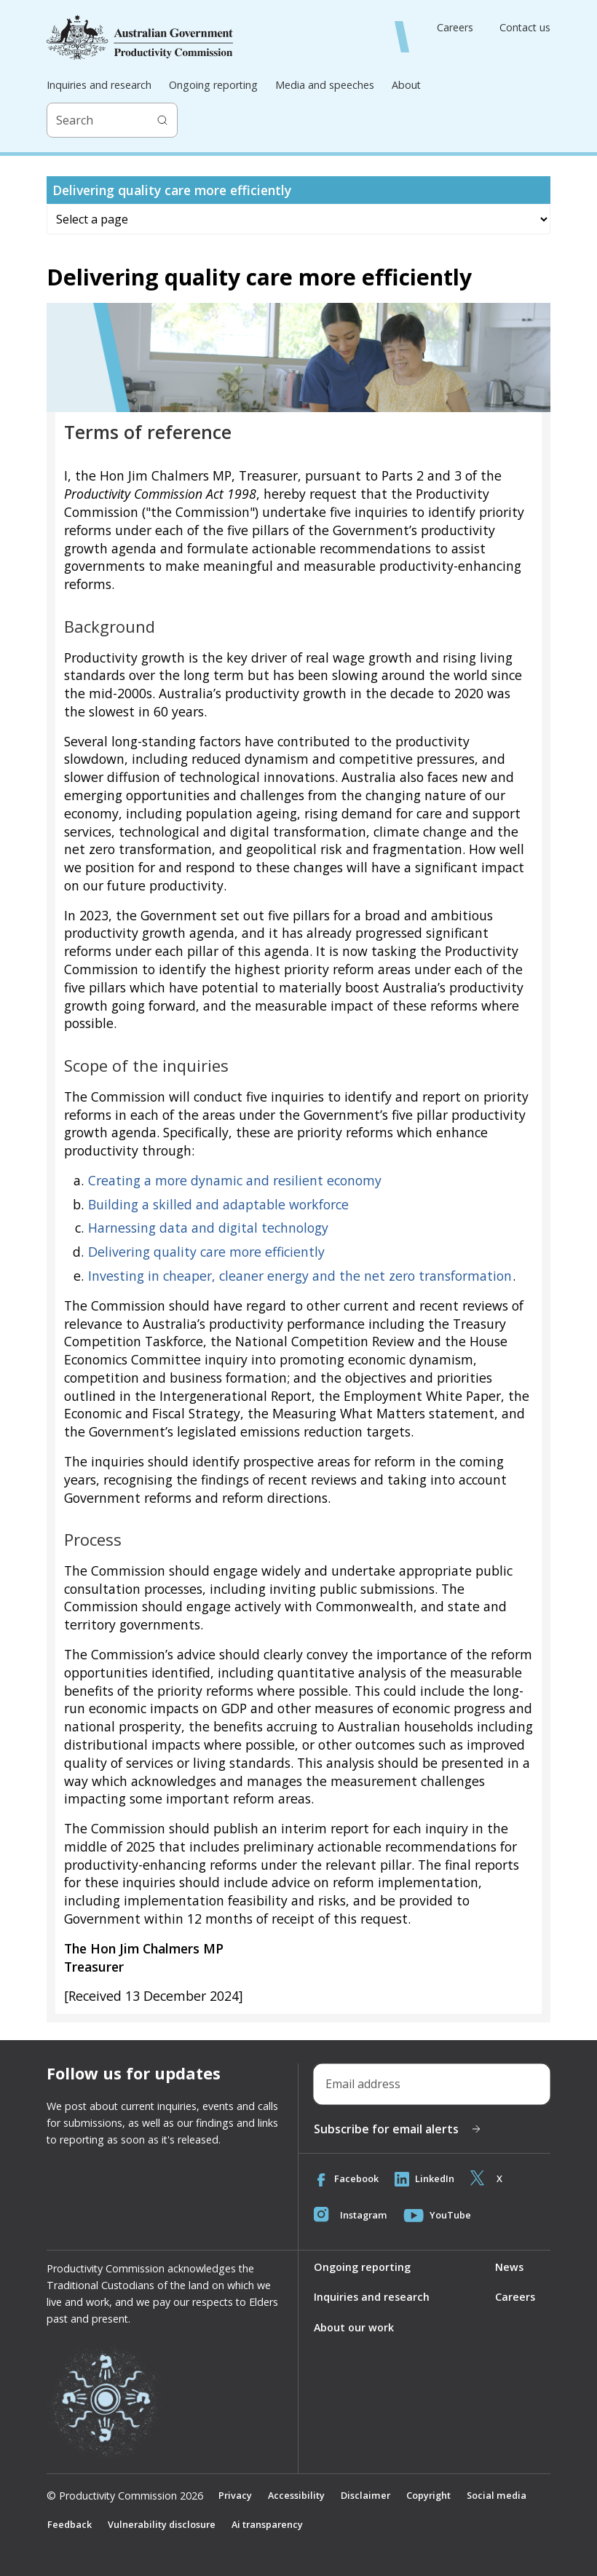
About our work (354, 2327)
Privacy (235, 2495)
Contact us (524, 27)
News (509, 2267)
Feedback (69, 2524)
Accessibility (296, 2495)
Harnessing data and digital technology (208, 1227)
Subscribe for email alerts (398, 2129)
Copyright (428, 2495)
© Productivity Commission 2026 (125, 2495)
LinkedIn (424, 2179)
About (406, 85)
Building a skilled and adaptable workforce (218, 1204)
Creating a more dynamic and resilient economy (234, 1180)
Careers (455, 27)
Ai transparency (267, 2524)
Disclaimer (365, 2495)
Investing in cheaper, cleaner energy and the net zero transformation (300, 1275)
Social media (496, 2495)
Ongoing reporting (213, 85)
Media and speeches (324, 85)
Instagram (350, 2215)
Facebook (346, 2179)
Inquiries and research (99, 85)
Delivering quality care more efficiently (206, 1251)
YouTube (437, 2215)
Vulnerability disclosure (162, 2524)
